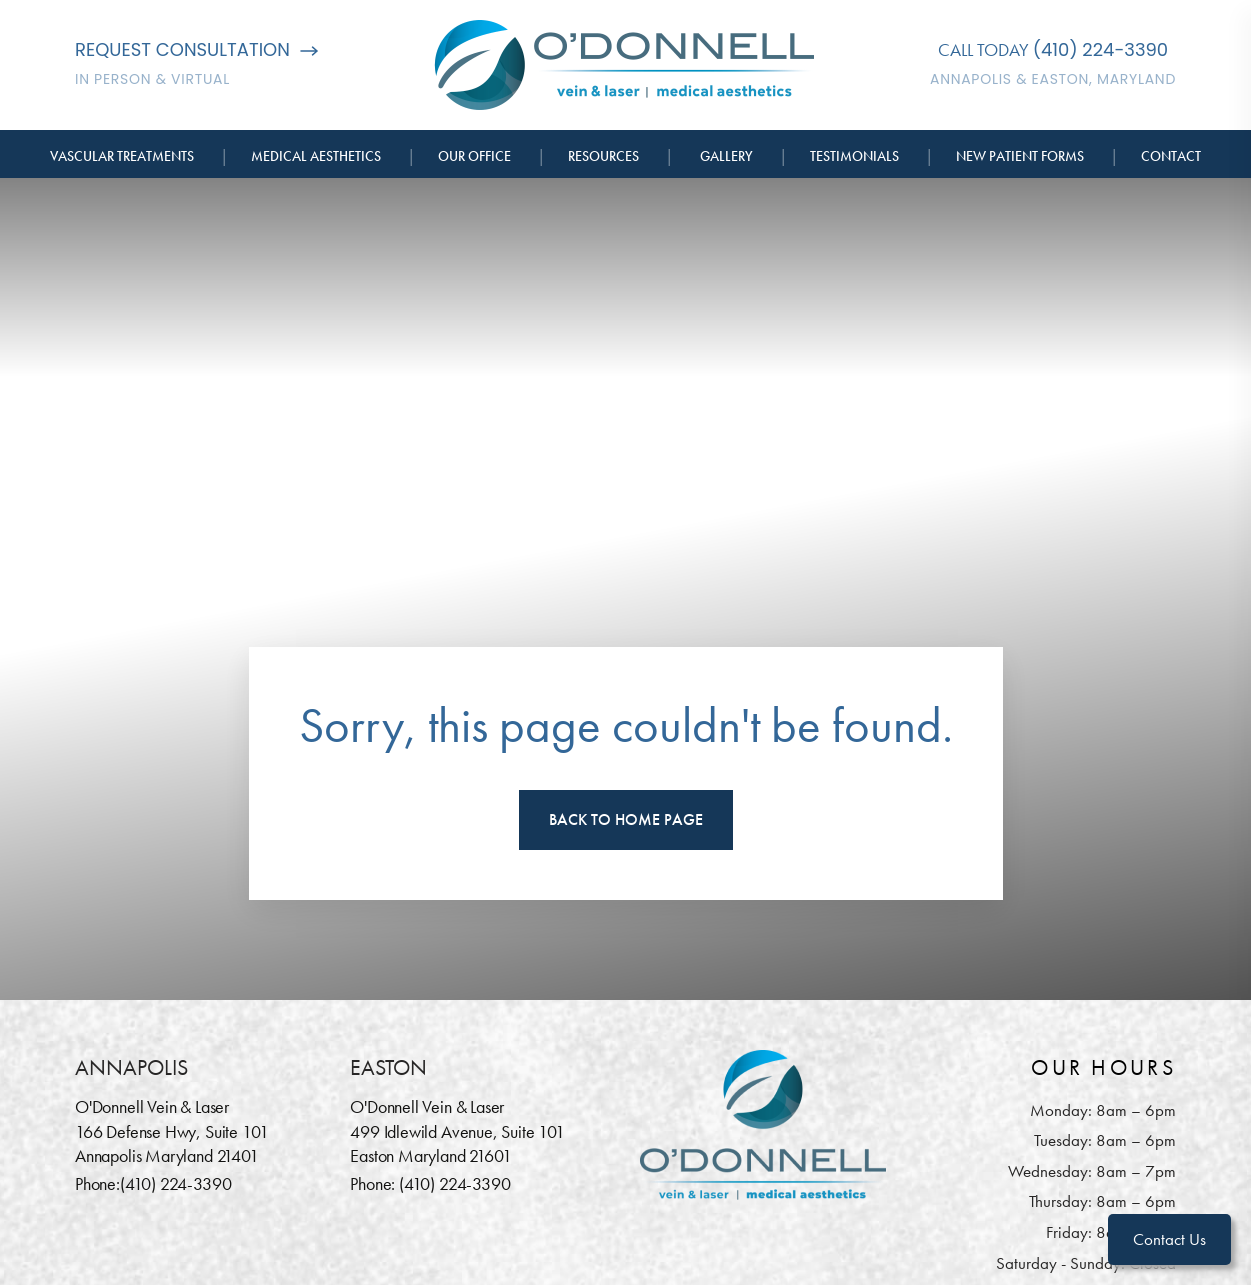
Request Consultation (196, 49)
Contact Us (1169, 1239)
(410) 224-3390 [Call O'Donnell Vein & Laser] (1100, 49)
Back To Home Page (626, 819)
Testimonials (854, 156)
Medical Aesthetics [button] (316, 156)
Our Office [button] (474, 156)
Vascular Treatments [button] (122, 156)
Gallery (726, 156)
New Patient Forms (1020, 156)
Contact (1171, 156)
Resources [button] (603, 156)
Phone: (97, 1183)
